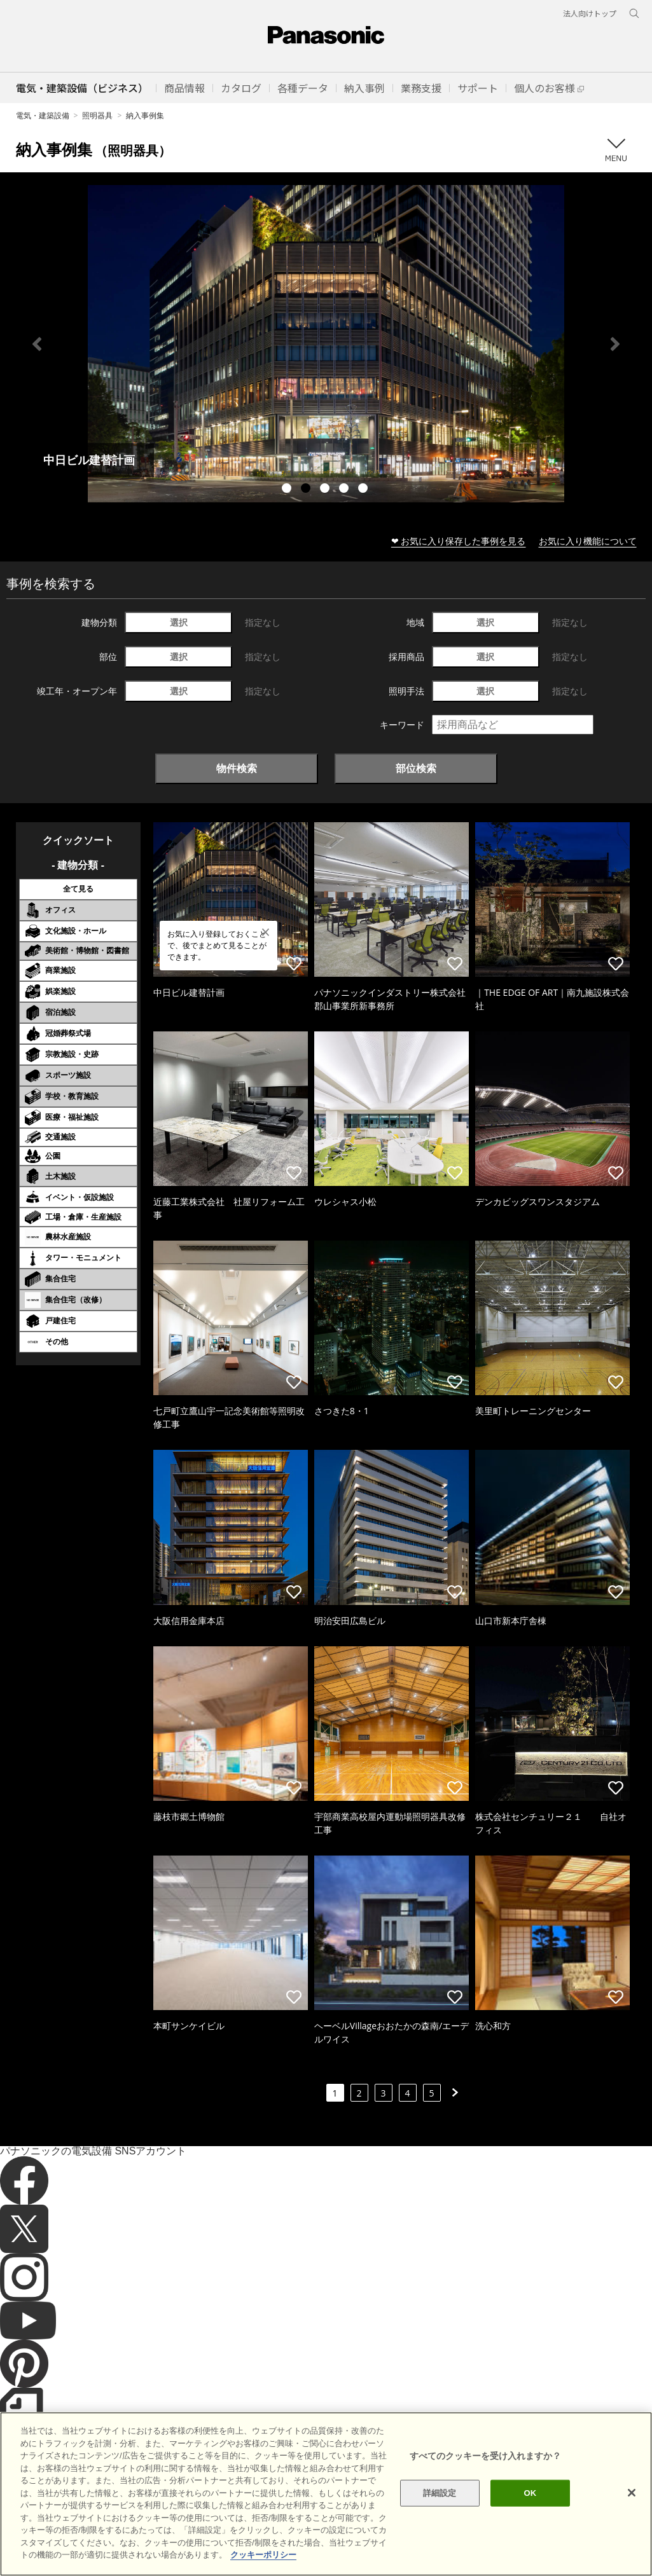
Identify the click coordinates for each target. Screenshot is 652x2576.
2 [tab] (307, 489)
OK (530, 2493)
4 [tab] (345, 489)
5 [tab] (364, 489)
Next (615, 344)
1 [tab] (288, 489)
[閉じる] (632, 2493)
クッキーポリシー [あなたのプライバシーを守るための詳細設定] (263, 2554)
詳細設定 (440, 2493)
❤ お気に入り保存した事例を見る (458, 541)
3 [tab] (326, 489)
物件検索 (236, 768)
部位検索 (416, 768)
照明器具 (97, 115)
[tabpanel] (326, 343)
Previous (37, 344)
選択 (179, 622)
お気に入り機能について (588, 541)
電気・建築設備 (42, 115)
